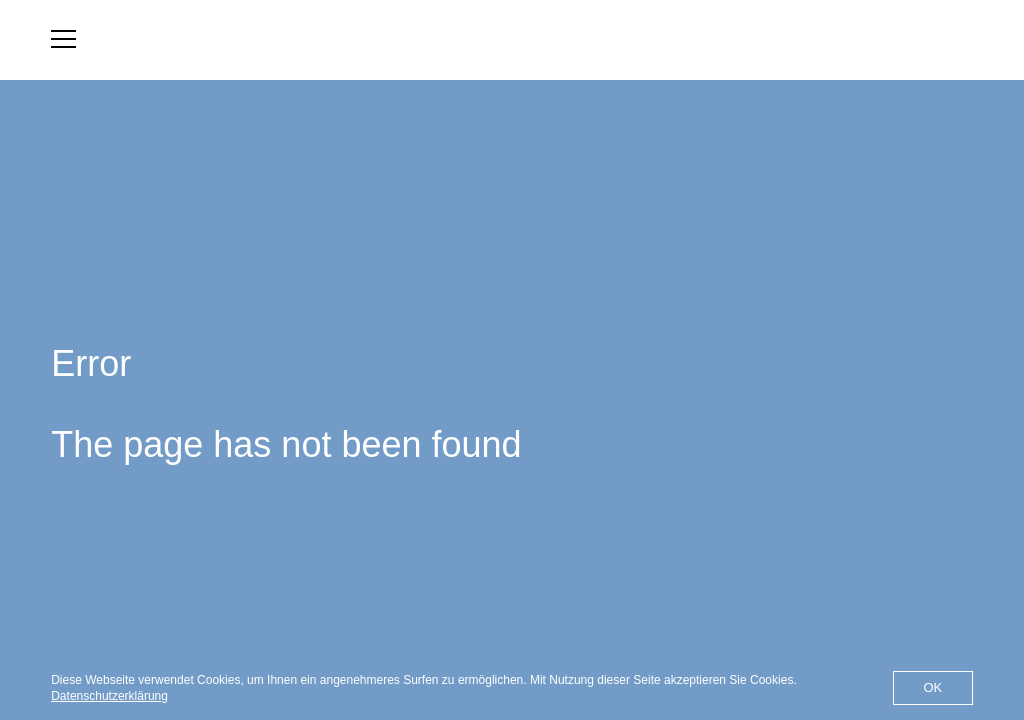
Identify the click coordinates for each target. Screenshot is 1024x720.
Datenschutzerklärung (109, 696)
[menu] (63, 39)
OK (932, 687)
